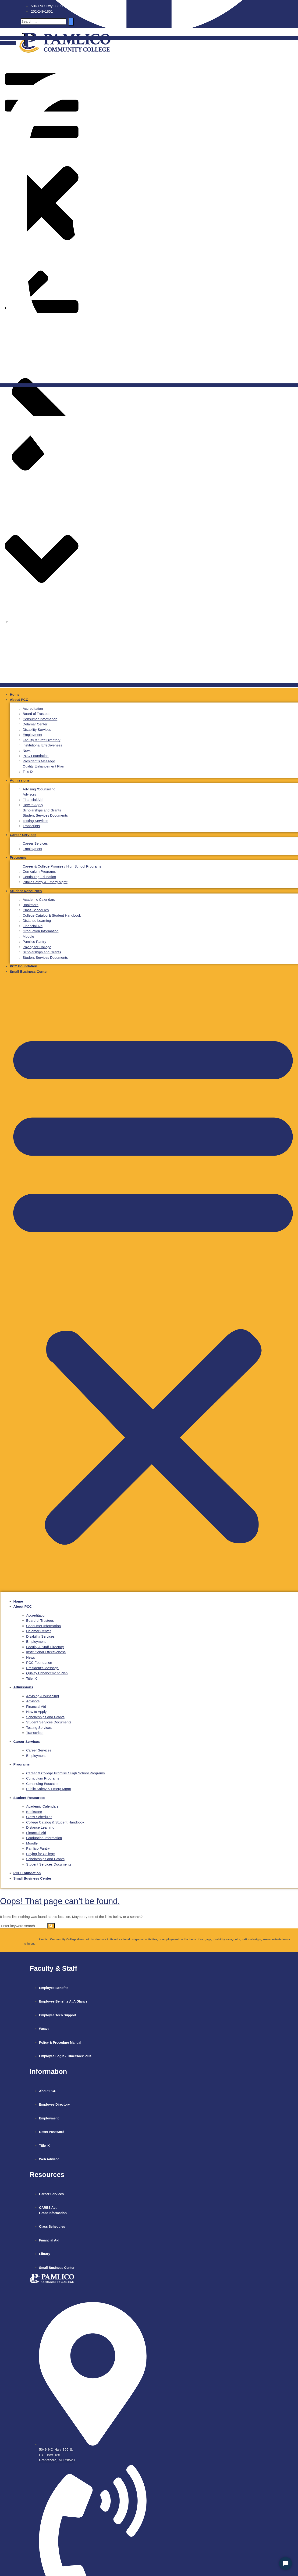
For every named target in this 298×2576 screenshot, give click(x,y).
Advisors (29, 794)
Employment (32, 735)
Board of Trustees (36, 714)
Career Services (23, 835)
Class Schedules (36, 910)
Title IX (28, 772)
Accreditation (33, 708)
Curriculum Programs (39, 871)
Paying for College (37, 947)
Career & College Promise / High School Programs (62, 866)
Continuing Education (39, 877)
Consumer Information (40, 719)
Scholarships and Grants (42, 810)
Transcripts (31, 826)
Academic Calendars (39, 899)
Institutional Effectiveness (42, 745)
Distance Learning (37, 920)
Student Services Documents (45, 815)
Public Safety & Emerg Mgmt (45, 882)
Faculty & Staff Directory (41, 740)
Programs (18, 857)
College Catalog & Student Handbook (52, 915)
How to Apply (33, 805)
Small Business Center (29, 971)
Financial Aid (33, 800)
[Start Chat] (285, 2563)
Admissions (20, 780)
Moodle (28, 936)
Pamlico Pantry (34, 942)
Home (15, 694)
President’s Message (39, 761)
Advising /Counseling (39, 789)
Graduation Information (40, 931)
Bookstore (31, 905)
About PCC (19, 700)
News (27, 751)
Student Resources (26, 891)
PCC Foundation (36, 756)
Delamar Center (35, 724)
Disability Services (37, 729)
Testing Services (35, 821)
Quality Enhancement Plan (43, 766)
